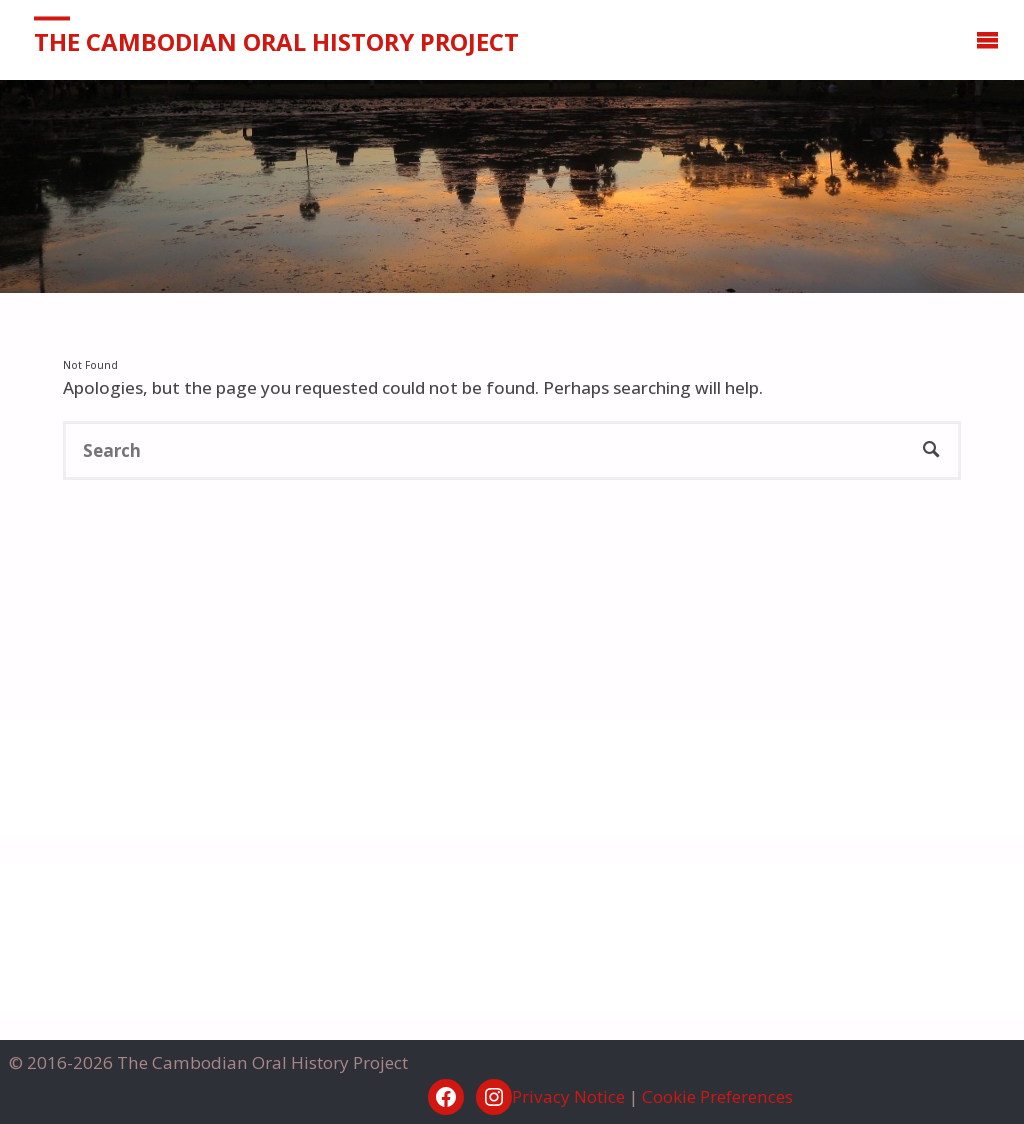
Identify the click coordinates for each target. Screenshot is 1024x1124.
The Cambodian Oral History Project (276, 41)
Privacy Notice (568, 1096)
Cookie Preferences (717, 1096)
